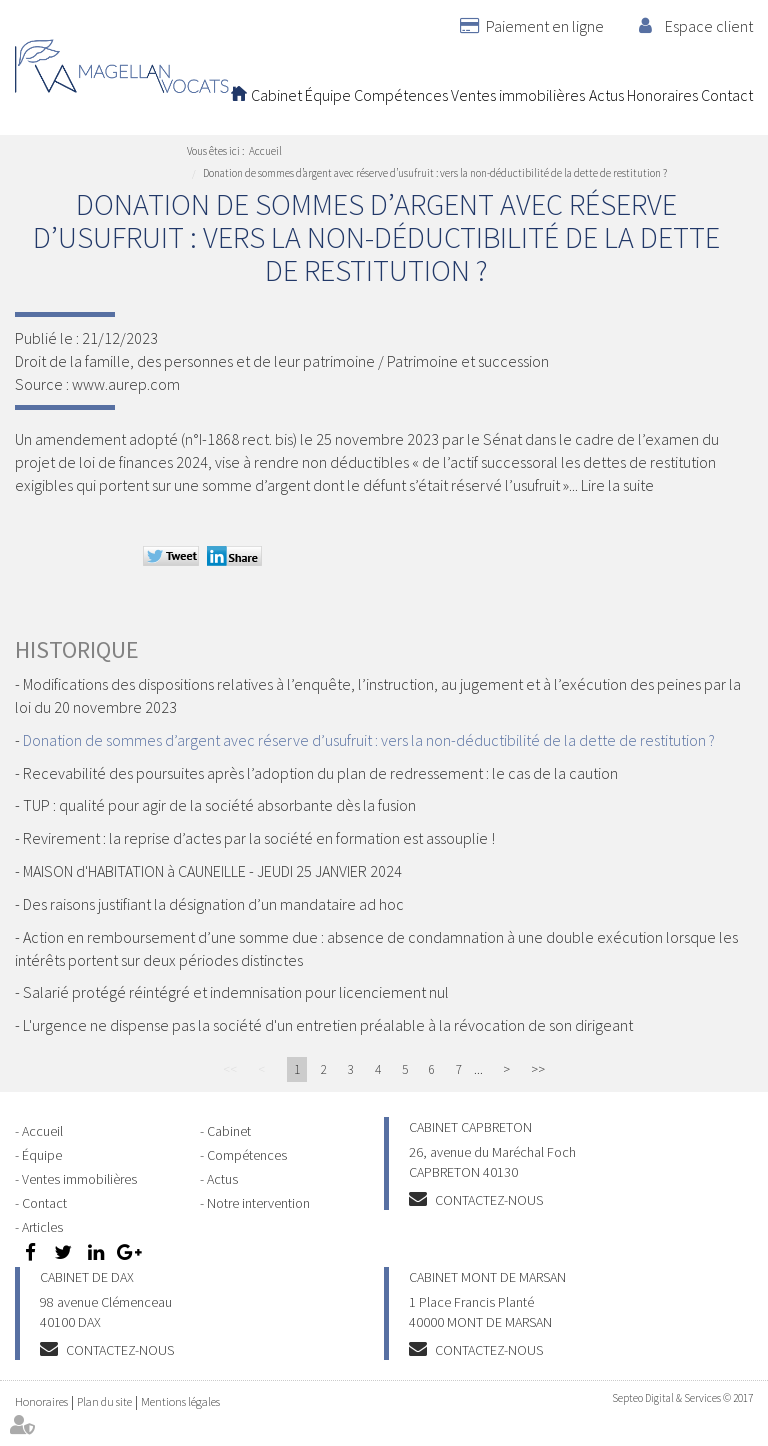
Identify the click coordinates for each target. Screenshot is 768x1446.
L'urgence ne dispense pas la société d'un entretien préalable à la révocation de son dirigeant (328, 1025)
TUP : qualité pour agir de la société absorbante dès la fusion (219, 805)
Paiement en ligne (545, 26)
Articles (42, 1227)
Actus (606, 95)
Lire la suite (617, 485)
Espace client (709, 26)
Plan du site (104, 1401)
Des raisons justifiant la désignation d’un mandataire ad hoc (213, 904)
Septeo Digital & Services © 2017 (682, 1398)
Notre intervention (258, 1203)
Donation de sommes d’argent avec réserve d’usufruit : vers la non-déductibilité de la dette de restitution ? (435, 173)
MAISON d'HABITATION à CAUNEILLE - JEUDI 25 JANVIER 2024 (212, 871)
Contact (727, 95)
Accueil (238, 95)
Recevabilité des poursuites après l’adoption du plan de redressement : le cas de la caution (320, 773)
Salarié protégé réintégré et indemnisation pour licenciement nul (236, 992)
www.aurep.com (126, 384)
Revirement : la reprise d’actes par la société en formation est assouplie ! (259, 838)
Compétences (401, 95)
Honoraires (662, 95)
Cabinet (276, 95)
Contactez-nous (489, 1200)
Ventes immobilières (518, 95)
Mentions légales (180, 1401)
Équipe (328, 95)
